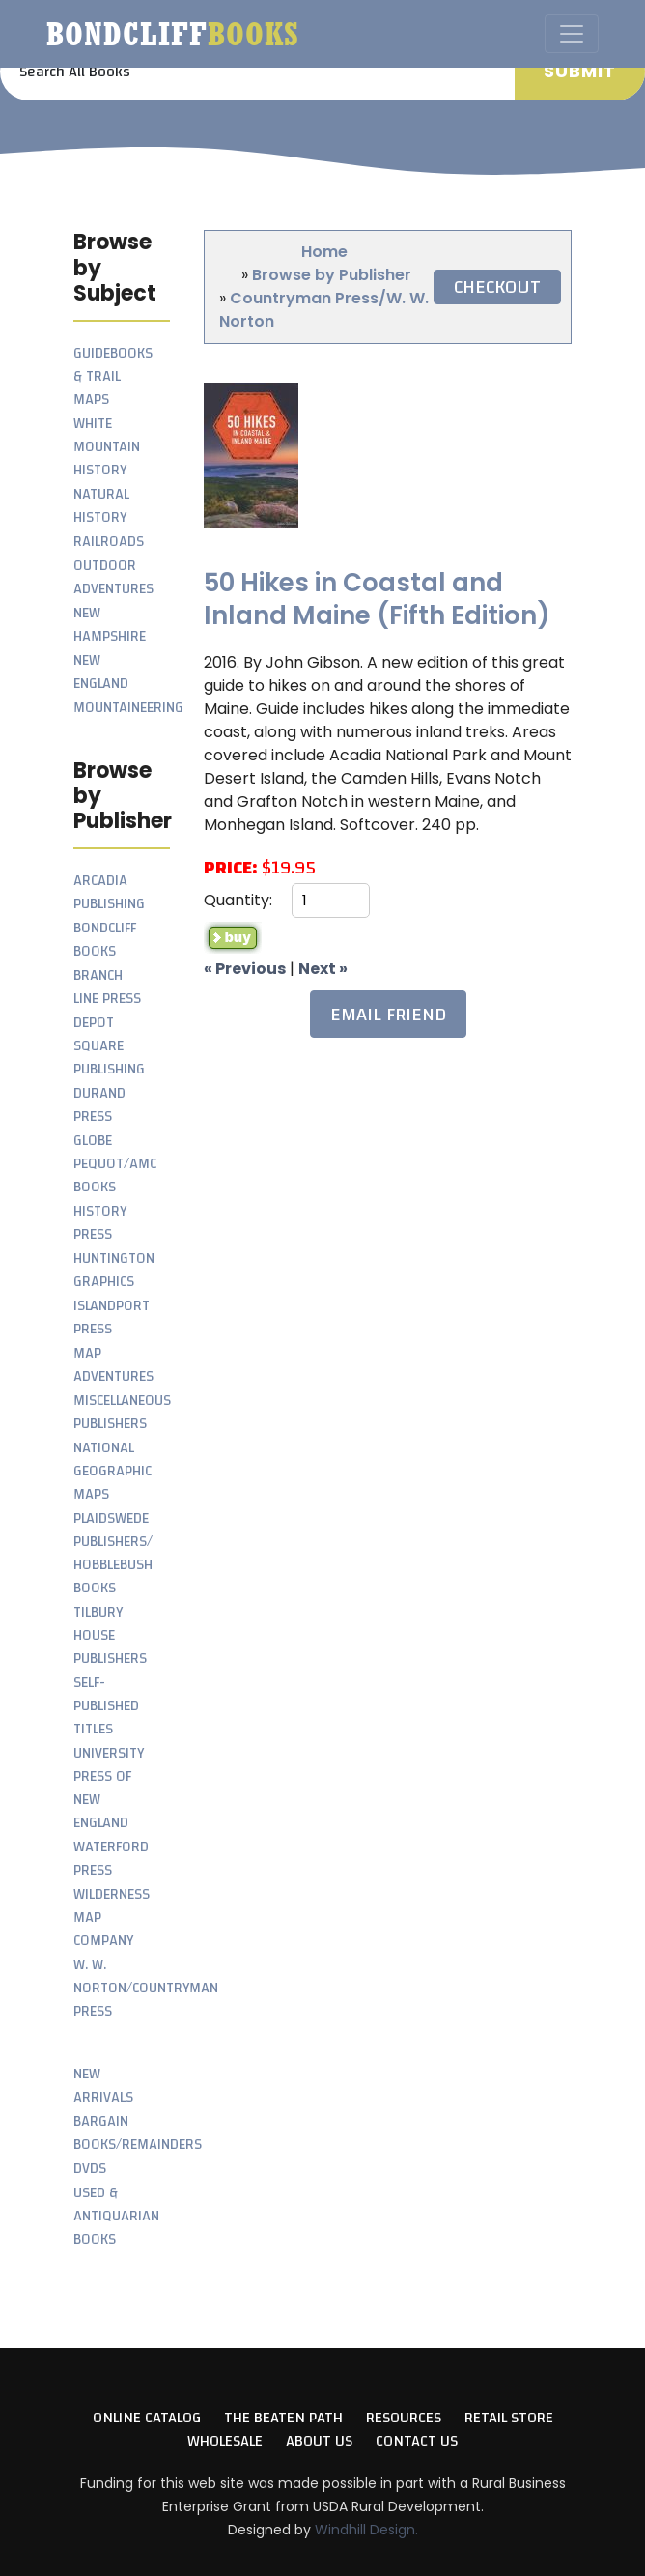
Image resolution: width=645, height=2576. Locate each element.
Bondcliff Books (104, 939)
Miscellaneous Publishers (122, 1412)
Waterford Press (111, 1858)
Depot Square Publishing (109, 1046)
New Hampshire (109, 624)
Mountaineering (128, 708)
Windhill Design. (366, 2529)
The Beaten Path (283, 2417)
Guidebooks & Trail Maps (113, 376)
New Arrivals (103, 2085)
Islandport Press (111, 1317)
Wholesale (225, 2440)
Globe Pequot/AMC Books (114, 1164)
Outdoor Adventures (113, 577)
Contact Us (417, 2440)
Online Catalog (147, 2417)
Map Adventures (113, 1364)
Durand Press (99, 1105)
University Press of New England (108, 1788)
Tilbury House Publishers (110, 1635)
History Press (99, 1222)
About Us (319, 2440)
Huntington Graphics (113, 1270)
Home (324, 252)
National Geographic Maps (112, 1471)
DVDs (89, 2169)
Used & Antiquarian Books (116, 2216)
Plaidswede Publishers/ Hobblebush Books (113, 1553)
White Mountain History (106, 447)
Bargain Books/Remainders (137, 2133)
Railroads (108, 542)
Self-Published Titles (106, 1706)
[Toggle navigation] (572, 33)
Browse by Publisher (331, 275)
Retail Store (508, 2417)
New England (100, 672)
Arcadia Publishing (109, 892)
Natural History (101, 505)
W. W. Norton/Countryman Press (145, 1988)
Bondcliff (172, 33)
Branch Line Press (107, 987)
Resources (403, 2417)
